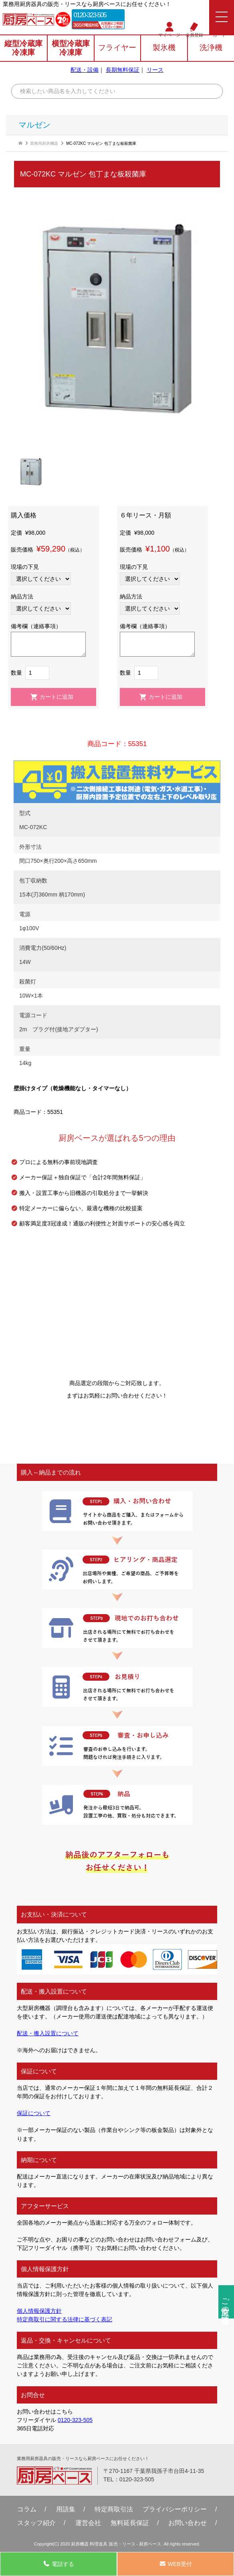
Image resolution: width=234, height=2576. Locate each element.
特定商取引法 (114, 2509)
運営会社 (88, 2522)
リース (155, 70)
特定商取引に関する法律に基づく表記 (64, 2319)
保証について (33, 2113)
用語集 (65, 2509)
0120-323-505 (90, 15)
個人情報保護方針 (39, 2311)
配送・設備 (85, 70)
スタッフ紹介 (36, 2522)
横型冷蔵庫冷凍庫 (71, 48)
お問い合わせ (187, 2522)
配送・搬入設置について (48, 2033)
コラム (26, 2509)
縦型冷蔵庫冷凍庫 (23, 48)
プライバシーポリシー (175, 2509)
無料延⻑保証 (130, 2522)
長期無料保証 (122, 70)
